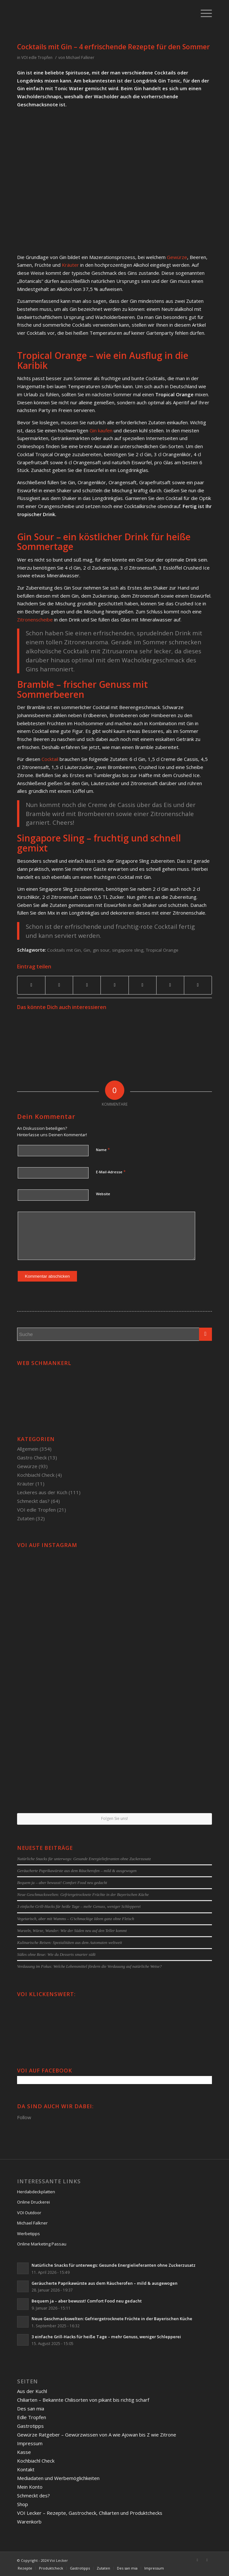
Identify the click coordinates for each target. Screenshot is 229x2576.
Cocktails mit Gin (64, 950)
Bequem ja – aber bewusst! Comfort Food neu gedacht (62, 1882)
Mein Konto (30, 2487)
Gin (86, 950)
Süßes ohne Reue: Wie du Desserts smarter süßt (56, 1954)
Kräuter (70, 265)
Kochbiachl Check (35, 1475)
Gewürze (177, 257)
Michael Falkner (80, 57)
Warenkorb (29, 2521)
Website (103, 1193)
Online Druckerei (33, 2202)
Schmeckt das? (33, 1501)
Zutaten (25, 1518)
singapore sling (127, 950)
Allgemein (27, 1449)
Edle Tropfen (31, 2417)
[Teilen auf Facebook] (31, 985)
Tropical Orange (162, 950)
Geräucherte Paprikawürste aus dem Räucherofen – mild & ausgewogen (77, 1871)
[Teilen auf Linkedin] (114, 985)
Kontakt (25, 2469)
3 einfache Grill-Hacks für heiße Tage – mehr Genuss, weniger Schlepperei (78, 1906)
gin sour (101, 950)
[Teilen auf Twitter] (59, 985)
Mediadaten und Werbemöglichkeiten (58, 2478)
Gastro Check (32, 1457)
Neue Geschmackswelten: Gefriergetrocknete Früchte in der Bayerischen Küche (83, 1894)
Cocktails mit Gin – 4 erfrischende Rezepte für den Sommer (113, 46)
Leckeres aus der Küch (42, 1492)
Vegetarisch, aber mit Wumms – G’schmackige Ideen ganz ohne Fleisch (75, 1919)
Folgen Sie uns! (114, 1818)
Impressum (30, 2443)
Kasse (24, 2452)
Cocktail (50, 759)
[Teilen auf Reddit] (170, 985)
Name (103, 1149)
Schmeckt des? (33, 2495)
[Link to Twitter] (207, 2560)
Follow (24, 2117)
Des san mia (30, 2408)
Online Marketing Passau (41, 2244)
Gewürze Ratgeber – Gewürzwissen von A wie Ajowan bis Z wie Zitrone (96, 2434)
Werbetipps (28, 2233)
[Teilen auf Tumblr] (142, 985)
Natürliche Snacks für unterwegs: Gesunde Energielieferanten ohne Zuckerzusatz (84, 1859)
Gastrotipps (30, 2426)
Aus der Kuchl (32, 2391)
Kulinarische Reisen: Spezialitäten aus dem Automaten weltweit (69, 1942)
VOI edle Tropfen (36, 57)
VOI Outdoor (29, 2213)
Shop (22, 2504)
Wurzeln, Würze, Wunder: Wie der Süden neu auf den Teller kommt (72, 1930)
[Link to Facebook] (197, 2560)
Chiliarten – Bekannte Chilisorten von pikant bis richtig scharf (83, 2400)
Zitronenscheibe (35, 619)
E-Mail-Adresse (111, 1172)
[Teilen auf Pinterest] (86, 985)
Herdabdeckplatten (36, 2192)
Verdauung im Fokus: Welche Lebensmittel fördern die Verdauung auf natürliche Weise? (89, 1966)
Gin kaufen (101, 430)
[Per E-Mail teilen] (198, 985)
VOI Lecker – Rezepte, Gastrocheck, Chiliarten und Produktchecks (89, 2513)
